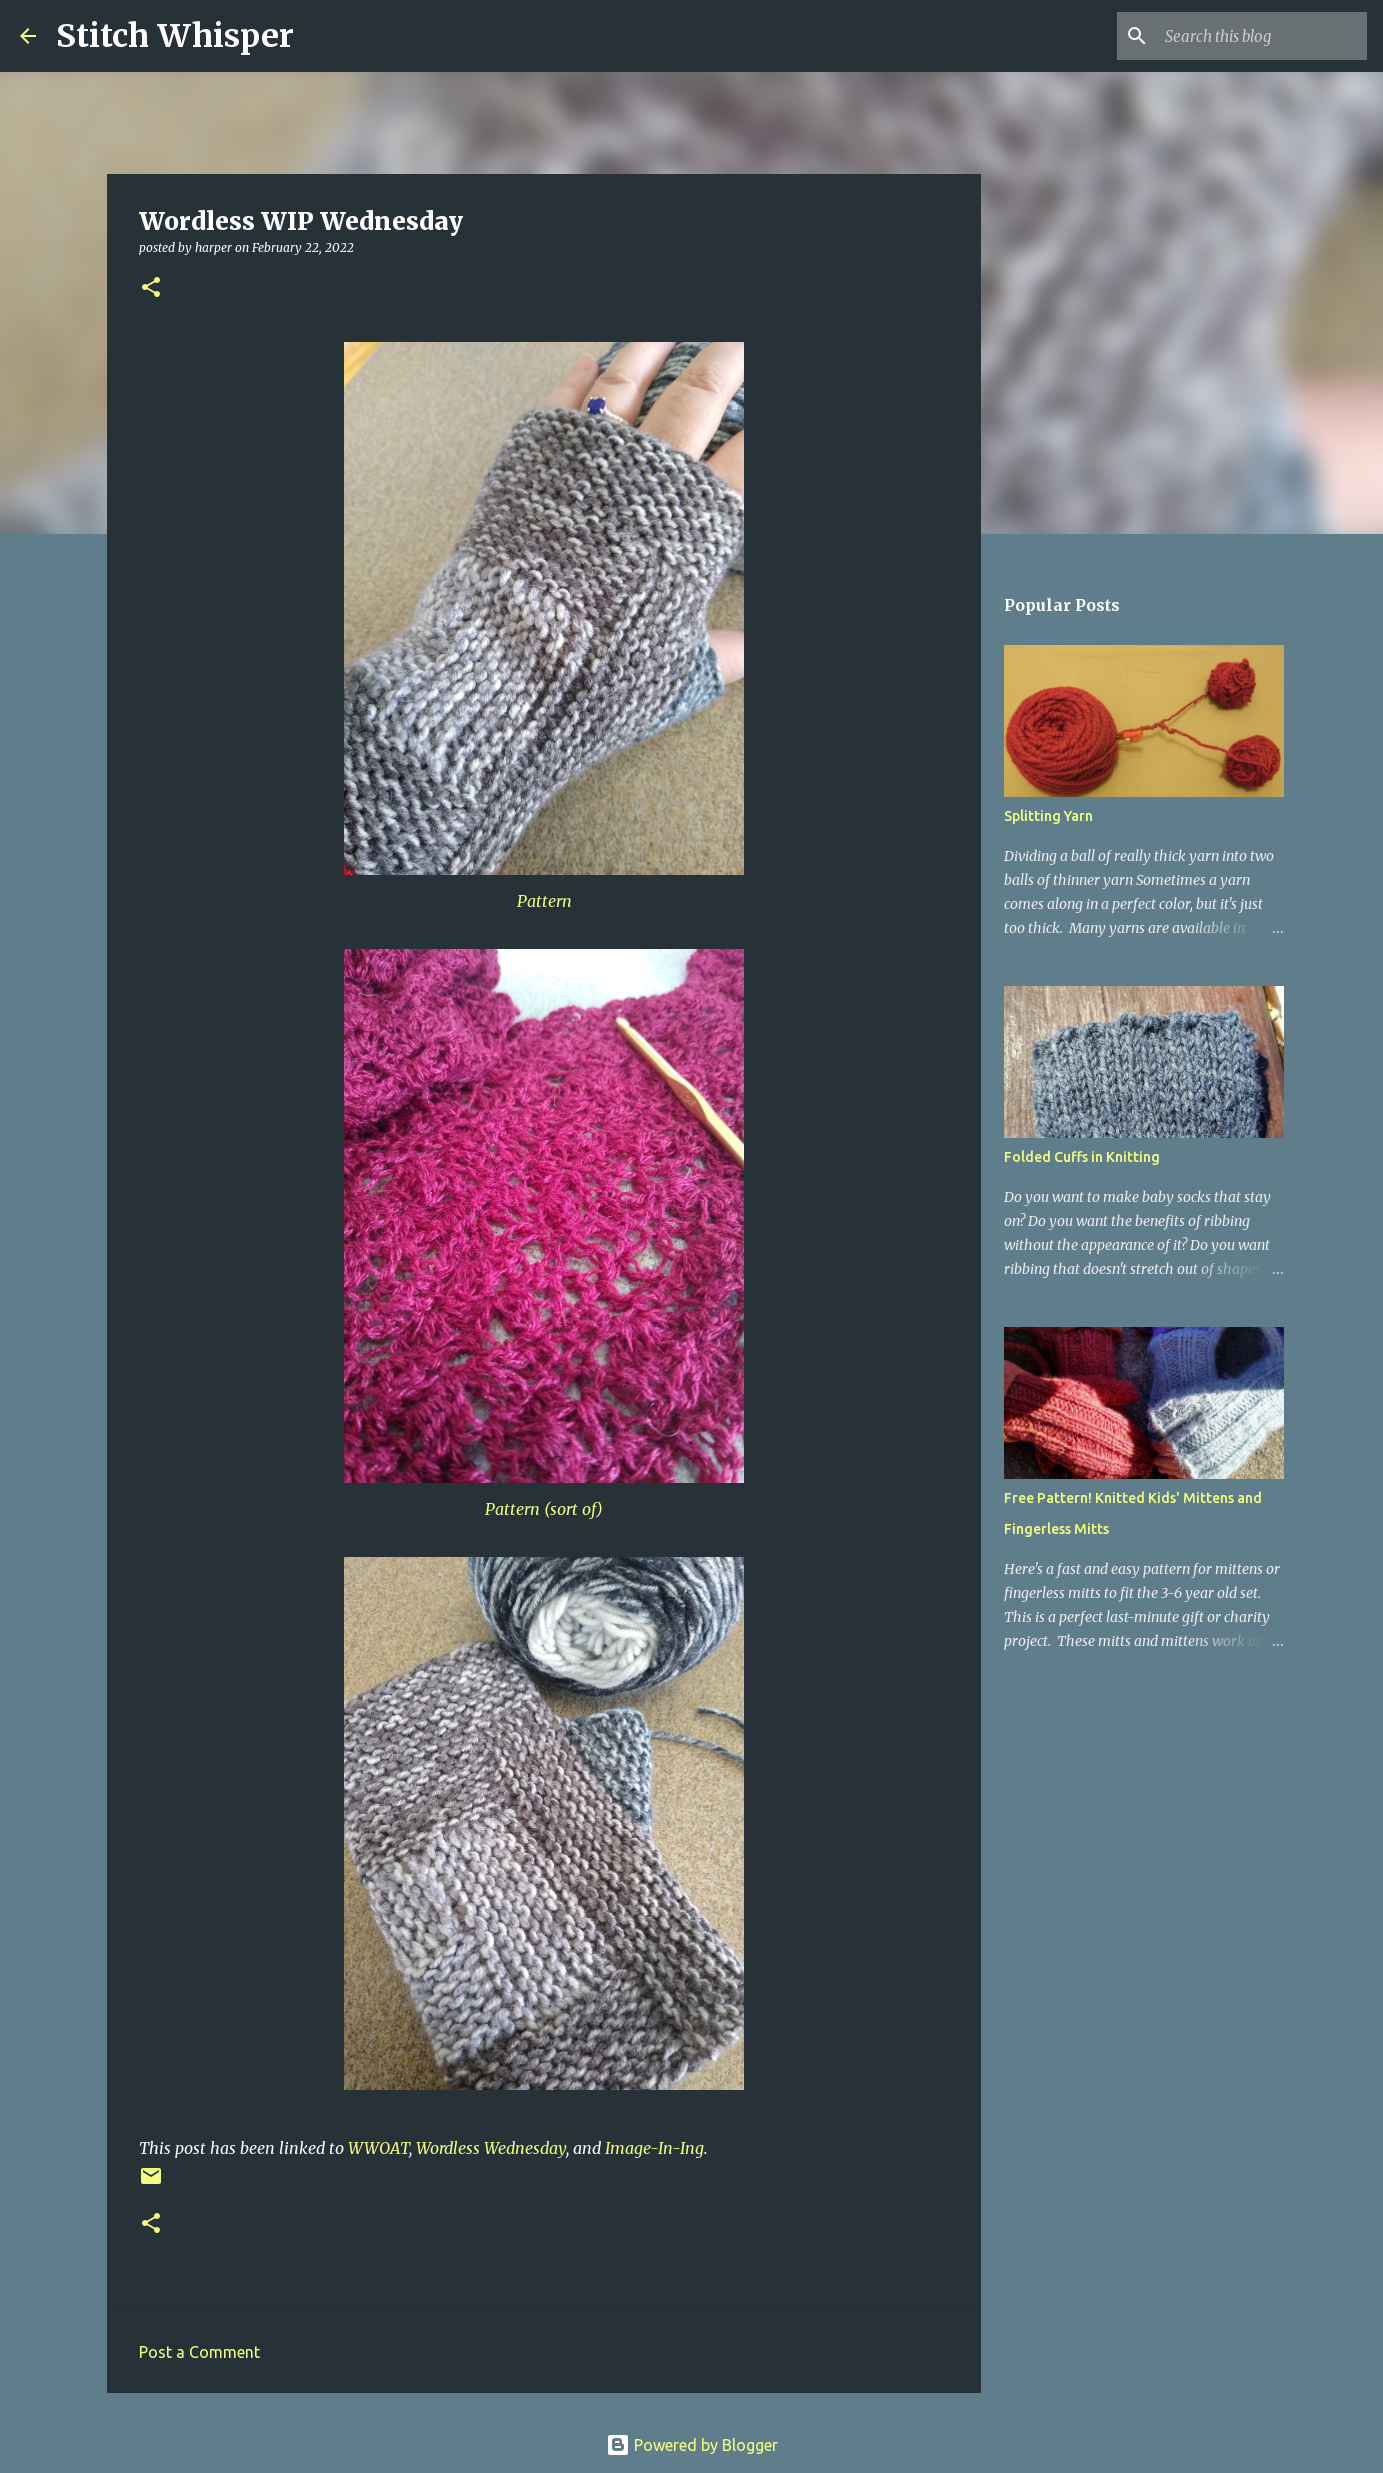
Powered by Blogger (692, 2445)
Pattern (544, 901)
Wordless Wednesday (491, 2148)
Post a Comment (199, 2352)
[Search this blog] (1262, 36)
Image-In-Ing (654, 2148)
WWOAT (378, 2148)
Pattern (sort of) (544, 1509)
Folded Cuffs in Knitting (1082, 1157)
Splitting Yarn (1048, 816)
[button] (151, 288)
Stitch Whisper (175, 36)
